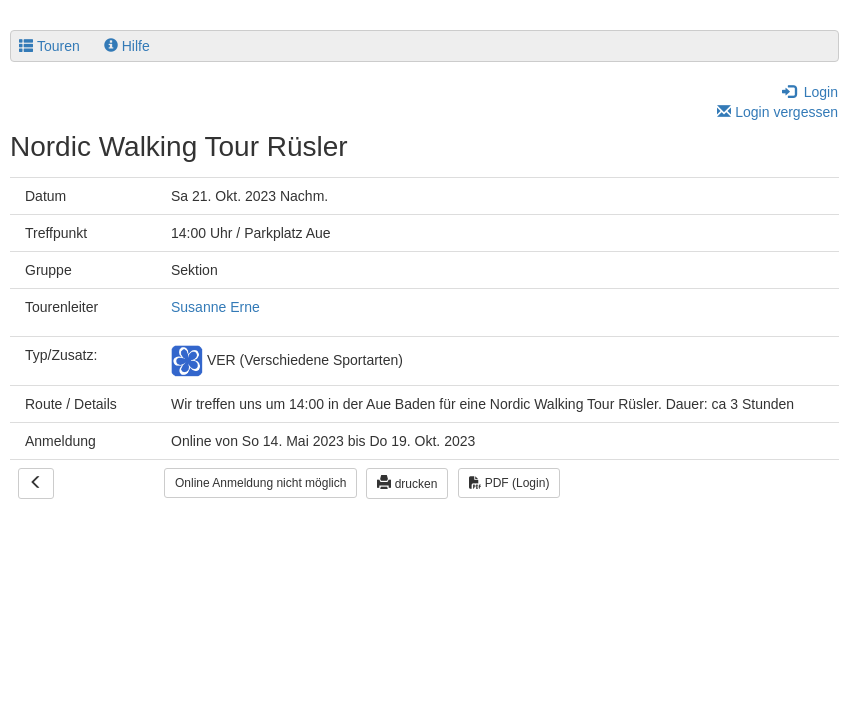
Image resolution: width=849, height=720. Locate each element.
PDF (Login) (509, 483)
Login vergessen (777, 112)
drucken (407, 483)
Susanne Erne (215, 307)
